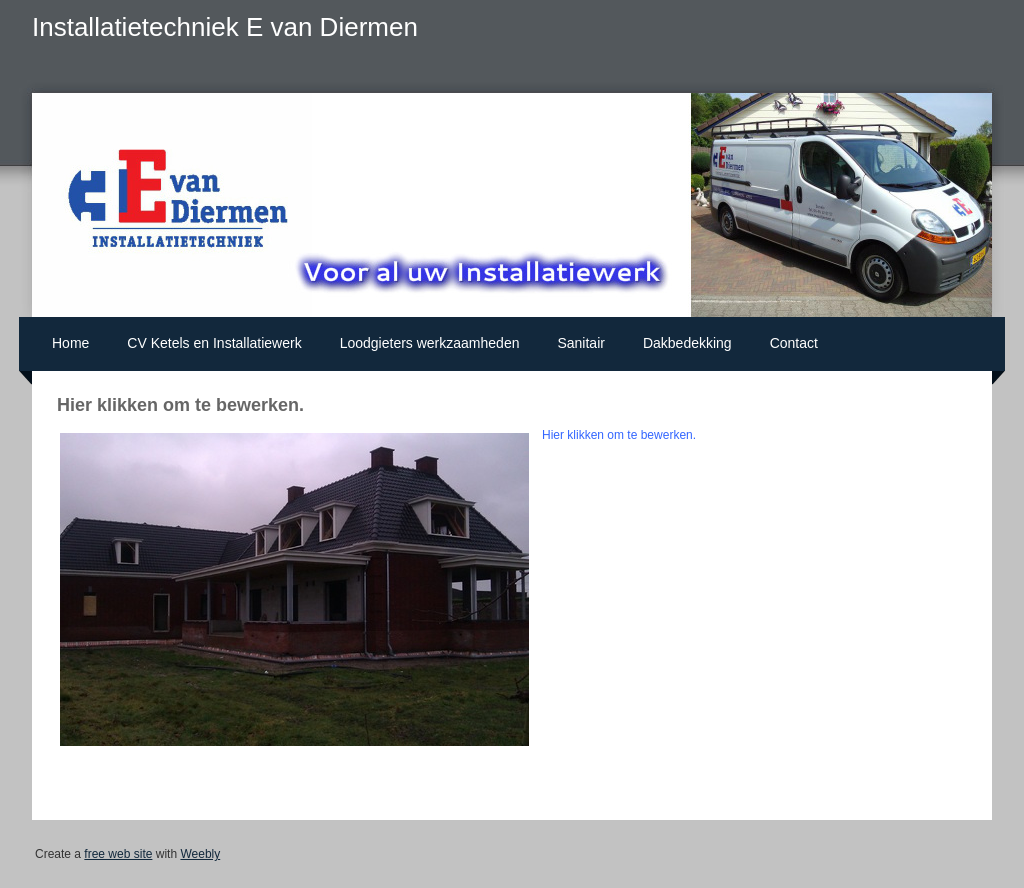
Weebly (200, 854)
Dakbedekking (687, 343)
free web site (118, 854)
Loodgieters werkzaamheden (430, 343)
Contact (794, 343)
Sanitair (580, 343)
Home (70, 343)
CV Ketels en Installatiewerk (214, 343)
